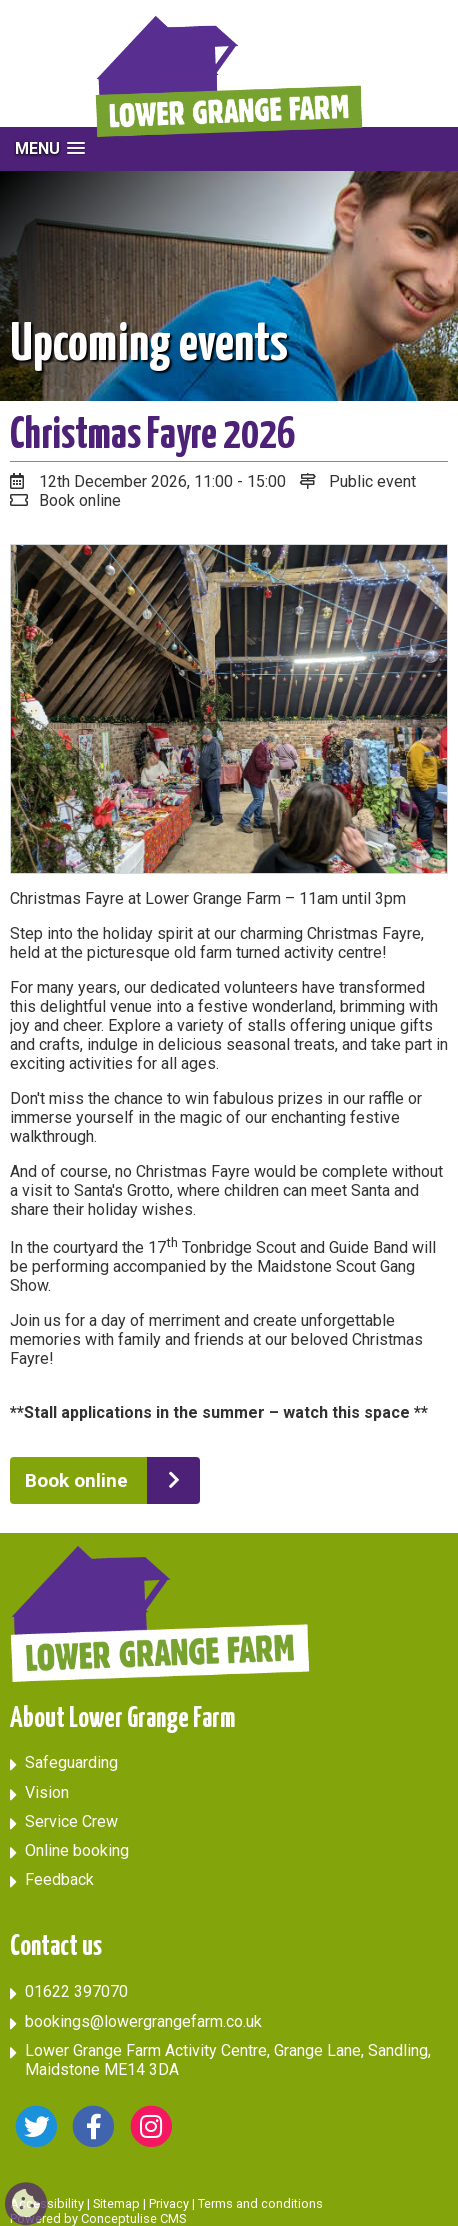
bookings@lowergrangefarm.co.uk (143, 2021)
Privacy (169, 2203)
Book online (76, 1480)
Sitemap (116, 2203)
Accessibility (47, 2203)
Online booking (77, 1850)
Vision (47, 1792)
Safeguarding (71, 1762)
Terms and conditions (260, 2203)
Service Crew (71, 1821)
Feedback (59, 1879)
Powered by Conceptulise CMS (98, 2218)
